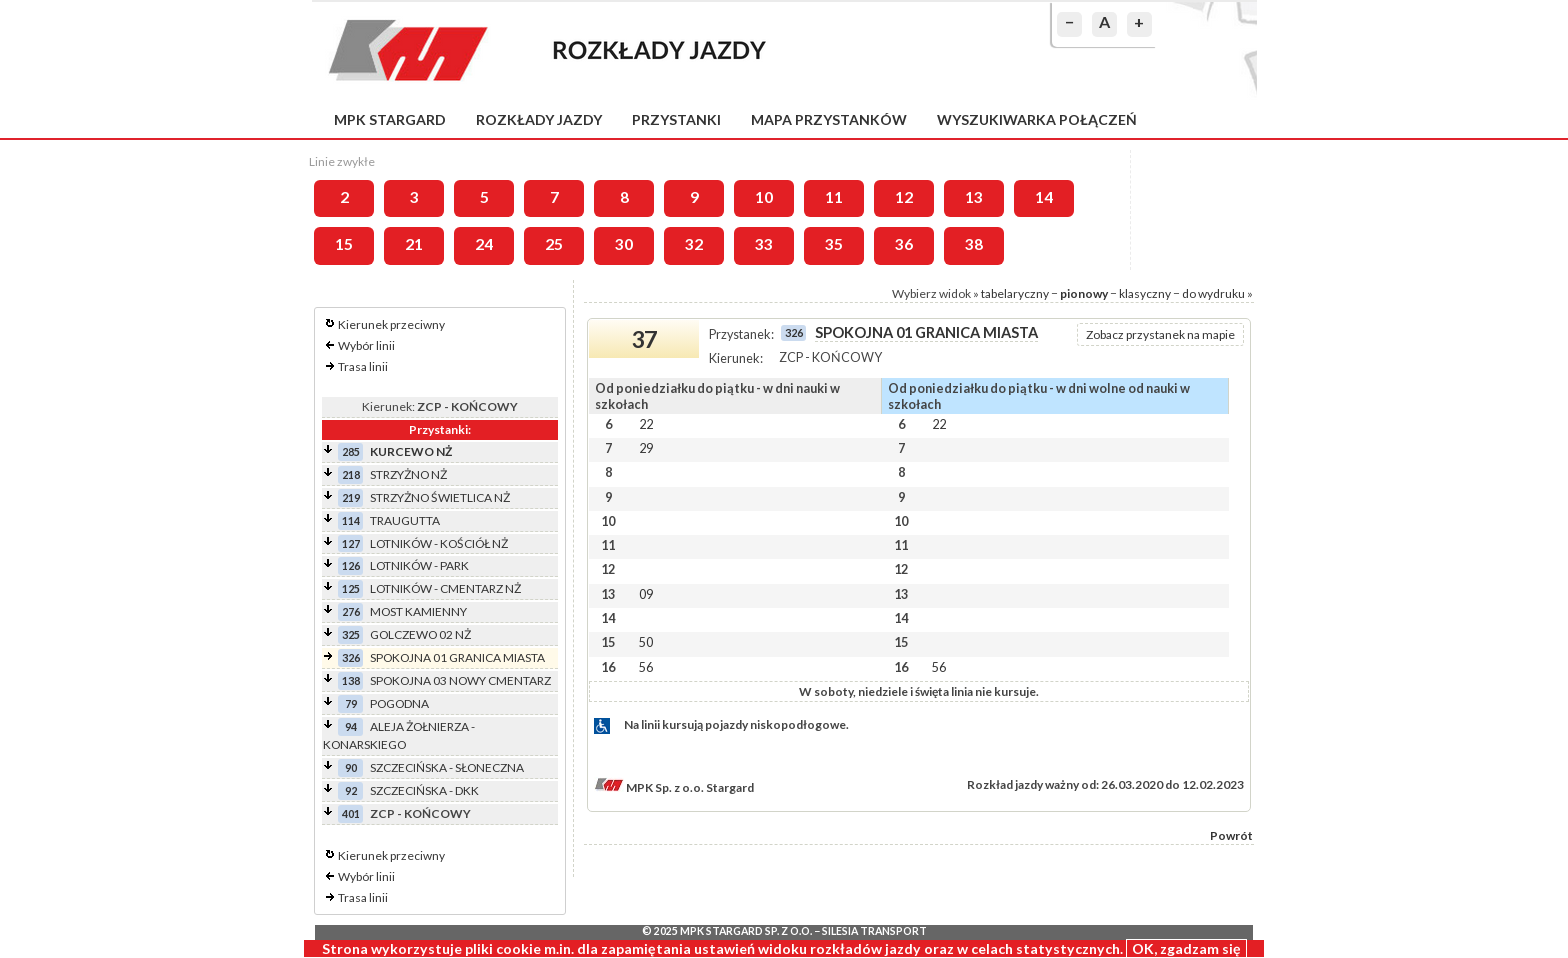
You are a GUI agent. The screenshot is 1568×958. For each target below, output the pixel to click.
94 (351, 726)
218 (351, 474)
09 (646, 594)
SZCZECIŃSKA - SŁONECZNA (447, 767)
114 (351, 520)
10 (764, 197)
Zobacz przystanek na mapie (1160, 334)
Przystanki (676, 119)
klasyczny (1145, 293)
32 (694, 244)
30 (624, 244)
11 (834, 197)
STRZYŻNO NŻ (408, 474)
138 (351, 680)
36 (904, 244)
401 (351, 813)
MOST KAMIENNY (418, 611)
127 (351, 543)
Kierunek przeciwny (391, 324)
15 (344, 244)
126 (351, 565)
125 (351, 588)
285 (351, 451)
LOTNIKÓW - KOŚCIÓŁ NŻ (439, 543)
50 (646, 642)
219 (351, 497)
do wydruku (1213, 293)
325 (351, 634)
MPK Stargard (390, 119)
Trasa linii (363, 366)
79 (351, 703)
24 (484, 244)
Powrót (1231, 835)
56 (646, 667)
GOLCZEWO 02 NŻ (420, 634)
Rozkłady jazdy (539, 119)
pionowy (1084, 293)
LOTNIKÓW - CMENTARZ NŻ (445, 588)
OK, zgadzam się (1186, 948)
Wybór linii (366, 345)
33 (764, 244)
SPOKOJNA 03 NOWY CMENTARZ (460, 680)
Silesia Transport (874, 931)
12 (904, 197)
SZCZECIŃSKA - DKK (424, 790)
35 (834, 244)
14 (1044, 197)
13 (974, 197)
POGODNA (399, 703)
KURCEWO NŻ (411, 451)
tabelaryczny (1015, 293)
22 (646, 424)
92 (351, 790)
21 (414, 244)
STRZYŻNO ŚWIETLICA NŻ (440, 497)
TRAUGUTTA (405, 520)
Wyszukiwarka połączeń (1037, 119)
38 (974, 244)
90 (351, 767)
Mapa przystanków (829, 119)
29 (646, 448)
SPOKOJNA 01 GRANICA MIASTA (457, 657)
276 (351, 611)
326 (351, 657)
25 (554, 244)
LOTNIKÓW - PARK (419, 565)
